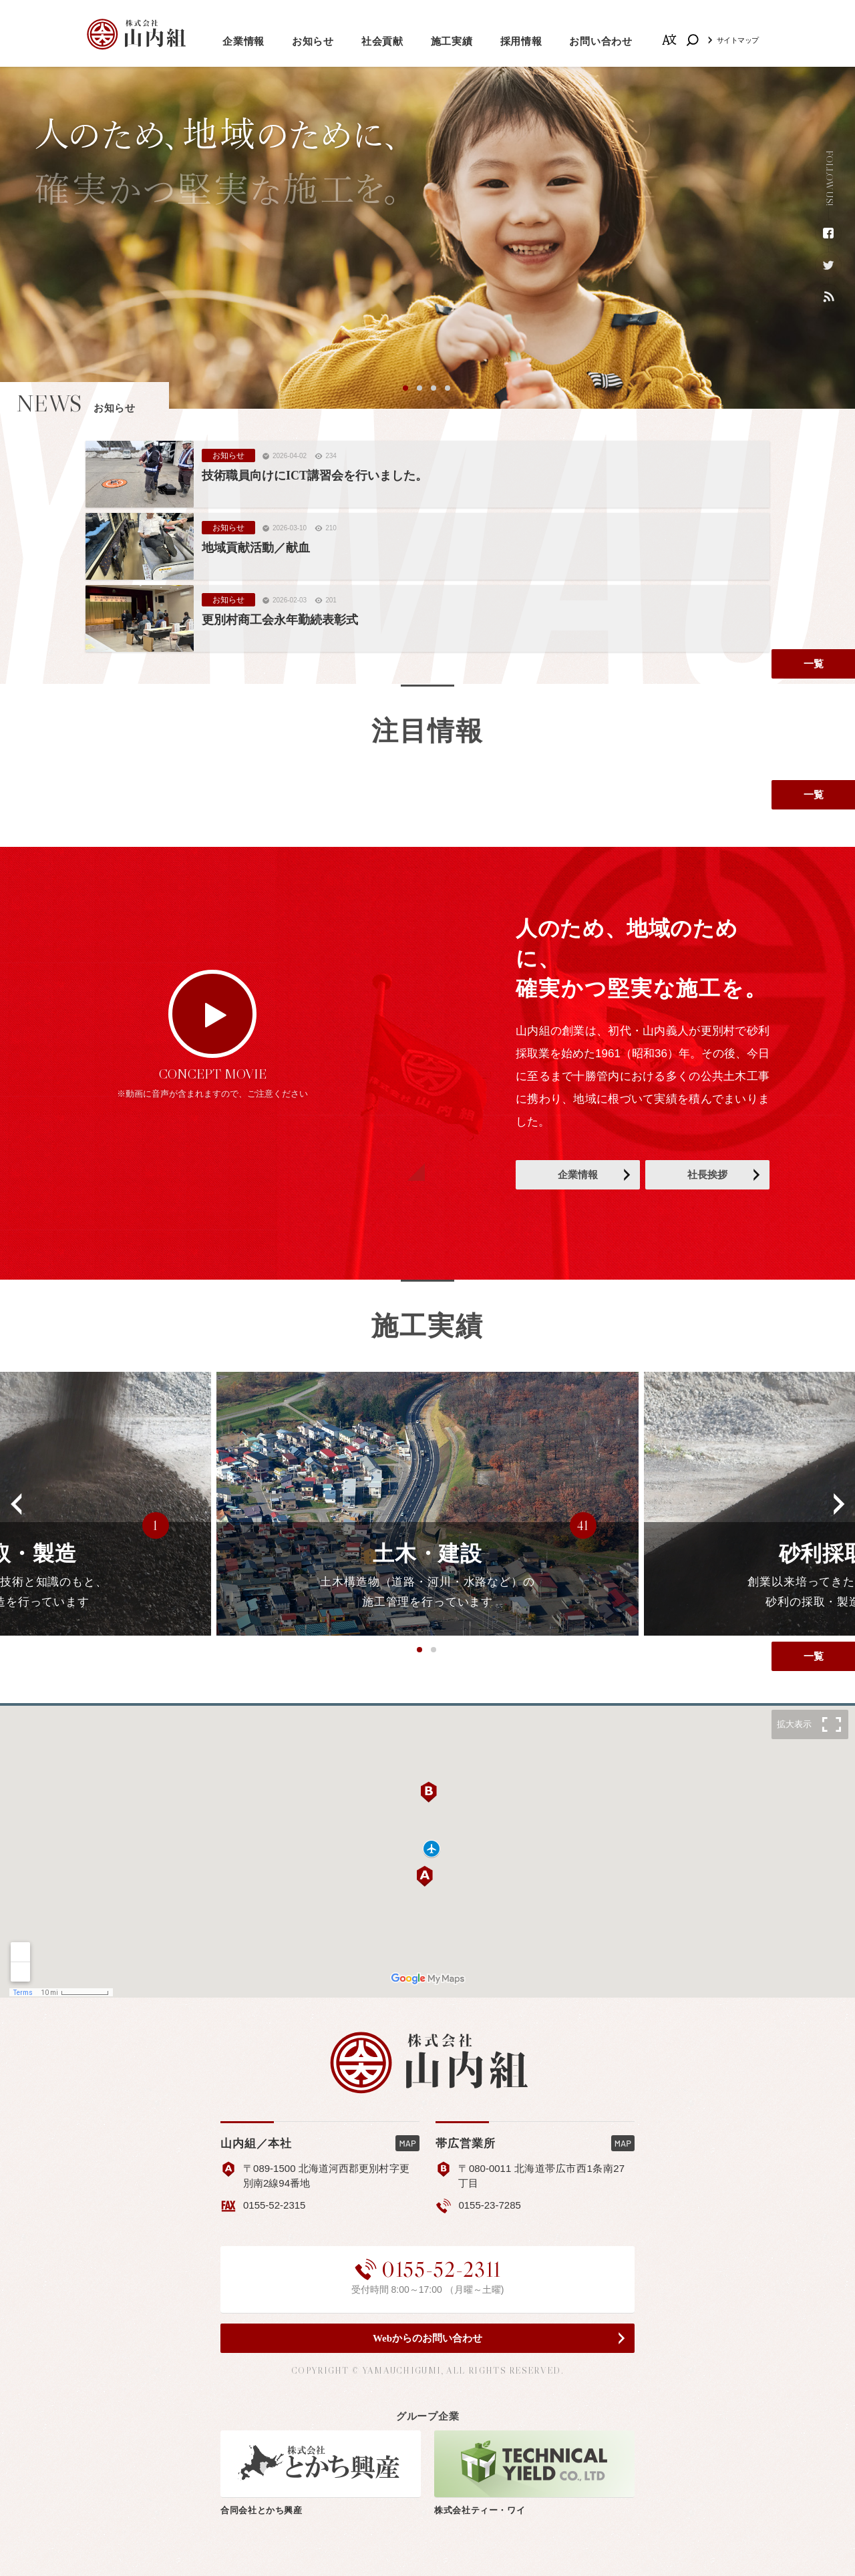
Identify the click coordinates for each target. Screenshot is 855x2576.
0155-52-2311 (427, 2269)
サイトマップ (738, 40)
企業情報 (243, 41)
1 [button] (406, 388)
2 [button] (420, 388)
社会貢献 (382, 41)
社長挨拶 (707, 1174)
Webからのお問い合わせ (427, 2338)
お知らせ (313, 41)
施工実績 (452, 41)
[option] (427, 238)
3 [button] (434, 388)
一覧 (814, 664)
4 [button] (448, 388)
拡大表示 (794, 1724)
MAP (407, 2143)
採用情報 (521, 41)
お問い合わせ (601, 41)
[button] (16, 1504)
